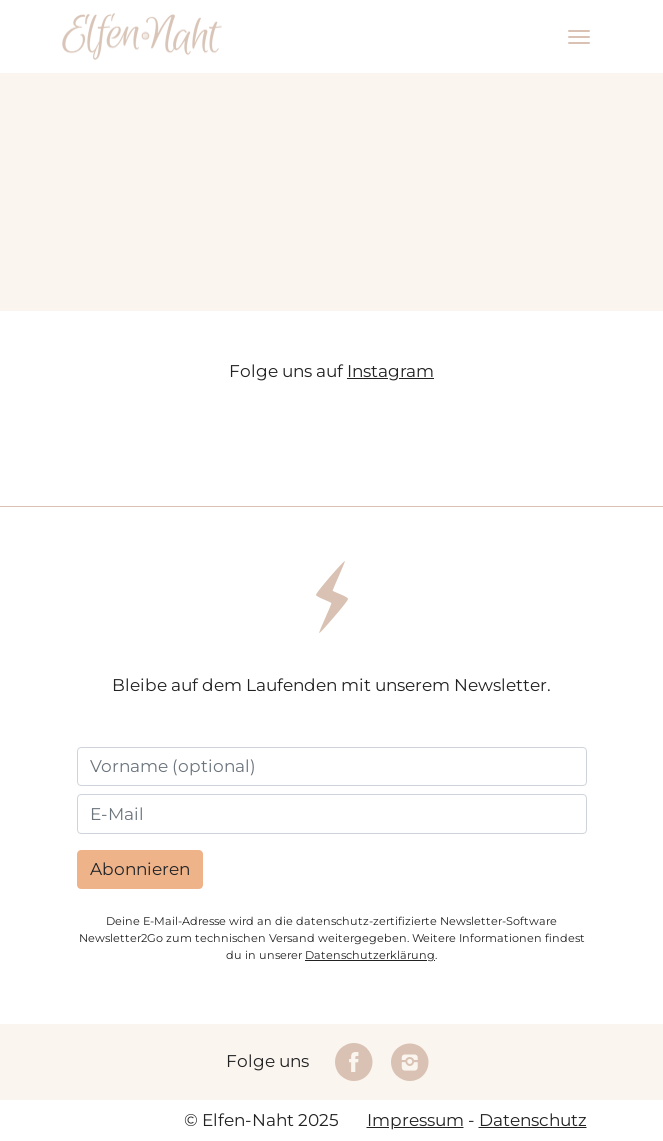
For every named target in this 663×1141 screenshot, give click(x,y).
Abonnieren (140, 869)
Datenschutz (533, 1120)
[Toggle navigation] (579, 37)
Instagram (390, 371)
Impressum (415, 1120)
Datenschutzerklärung (370, 955)
